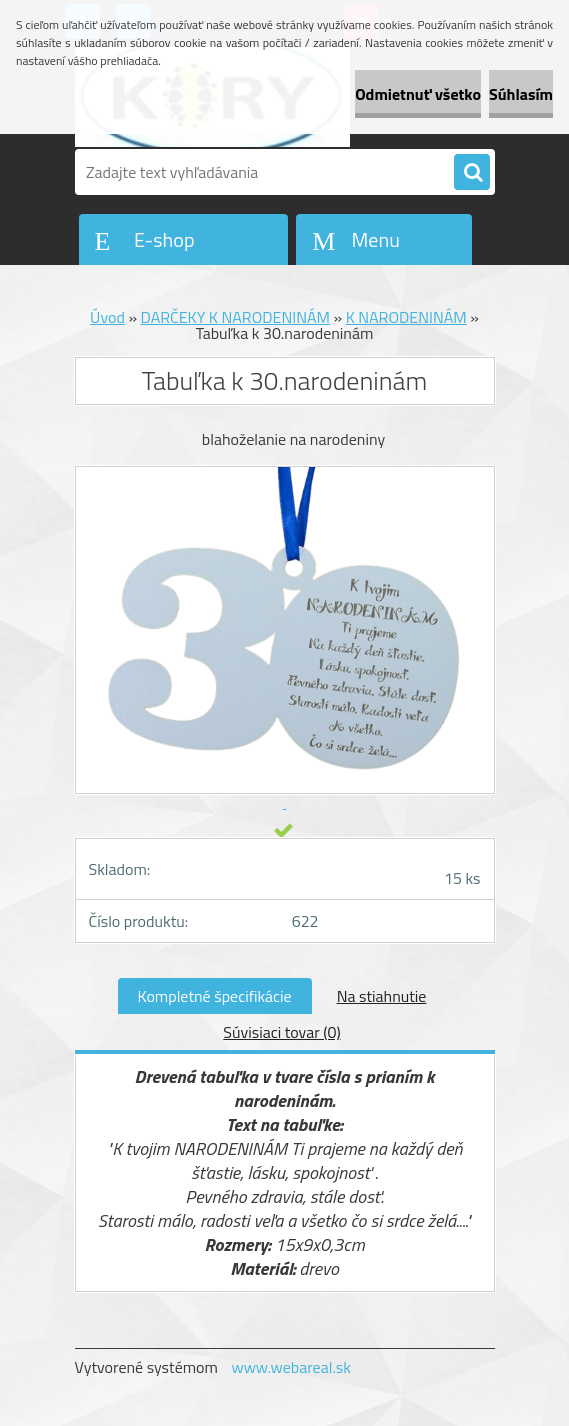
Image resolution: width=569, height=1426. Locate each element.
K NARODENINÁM (406, 317)
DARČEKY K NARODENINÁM (235, 317)
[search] (472, 173)
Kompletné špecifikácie (215, 996)
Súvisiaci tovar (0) (281, 1032)
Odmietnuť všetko (418, 94)
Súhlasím (521, 94)
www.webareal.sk (291, 1367)
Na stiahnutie (382, 996)
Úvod (107, 317)
